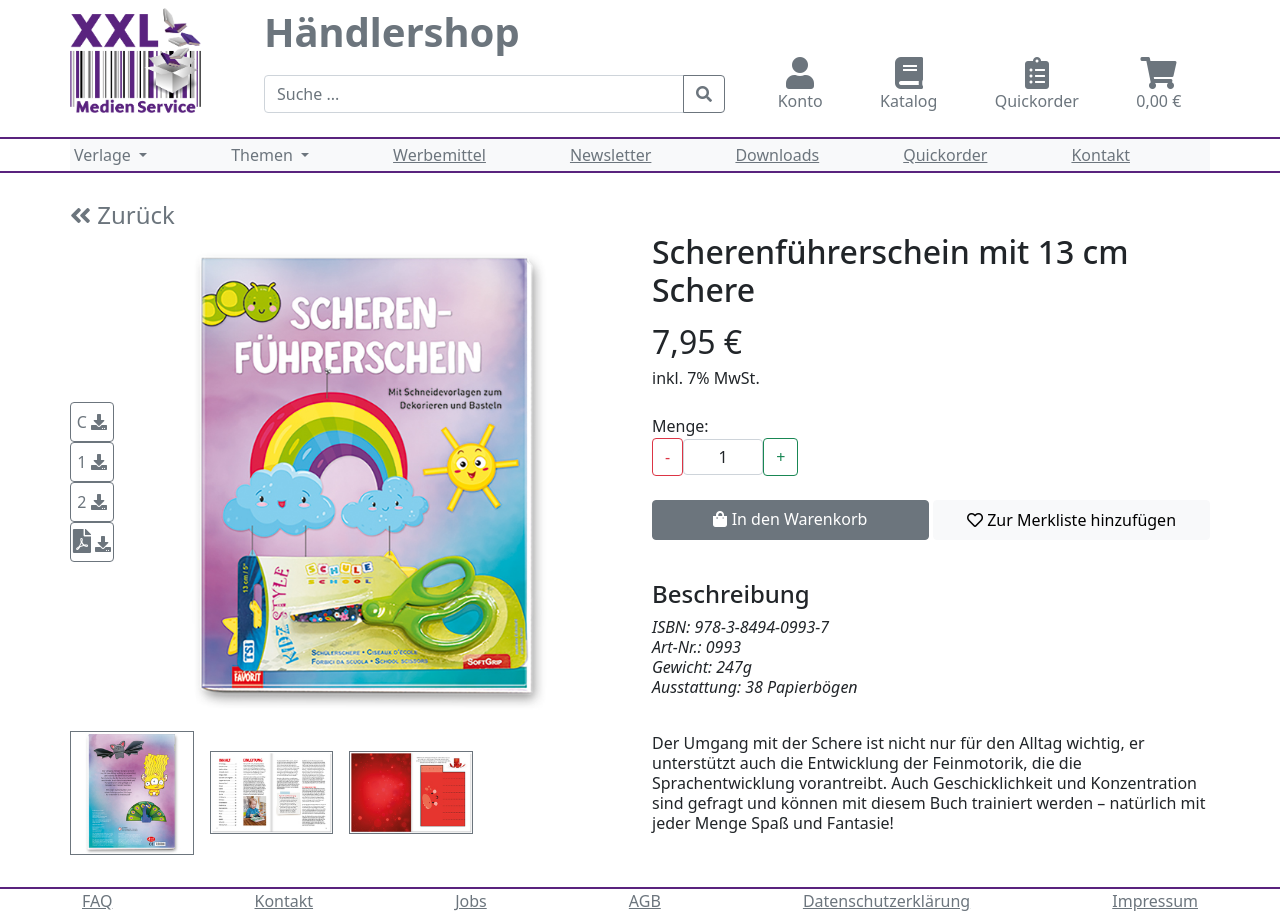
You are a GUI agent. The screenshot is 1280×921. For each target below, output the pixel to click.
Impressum (1155, 901)
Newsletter (610, 155)
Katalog (908, 84)
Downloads (777, 155)
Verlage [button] (104, 155)
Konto (800, 84)
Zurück (122, 214)
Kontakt (1100, 155)
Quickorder (1037, 84)
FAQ (97, 901)
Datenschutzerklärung (886, 901)
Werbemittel (439, 155)
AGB (645, 901)
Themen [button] (264, 155)
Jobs (471, 901)
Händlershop (392, 31)
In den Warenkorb (790, 519)
